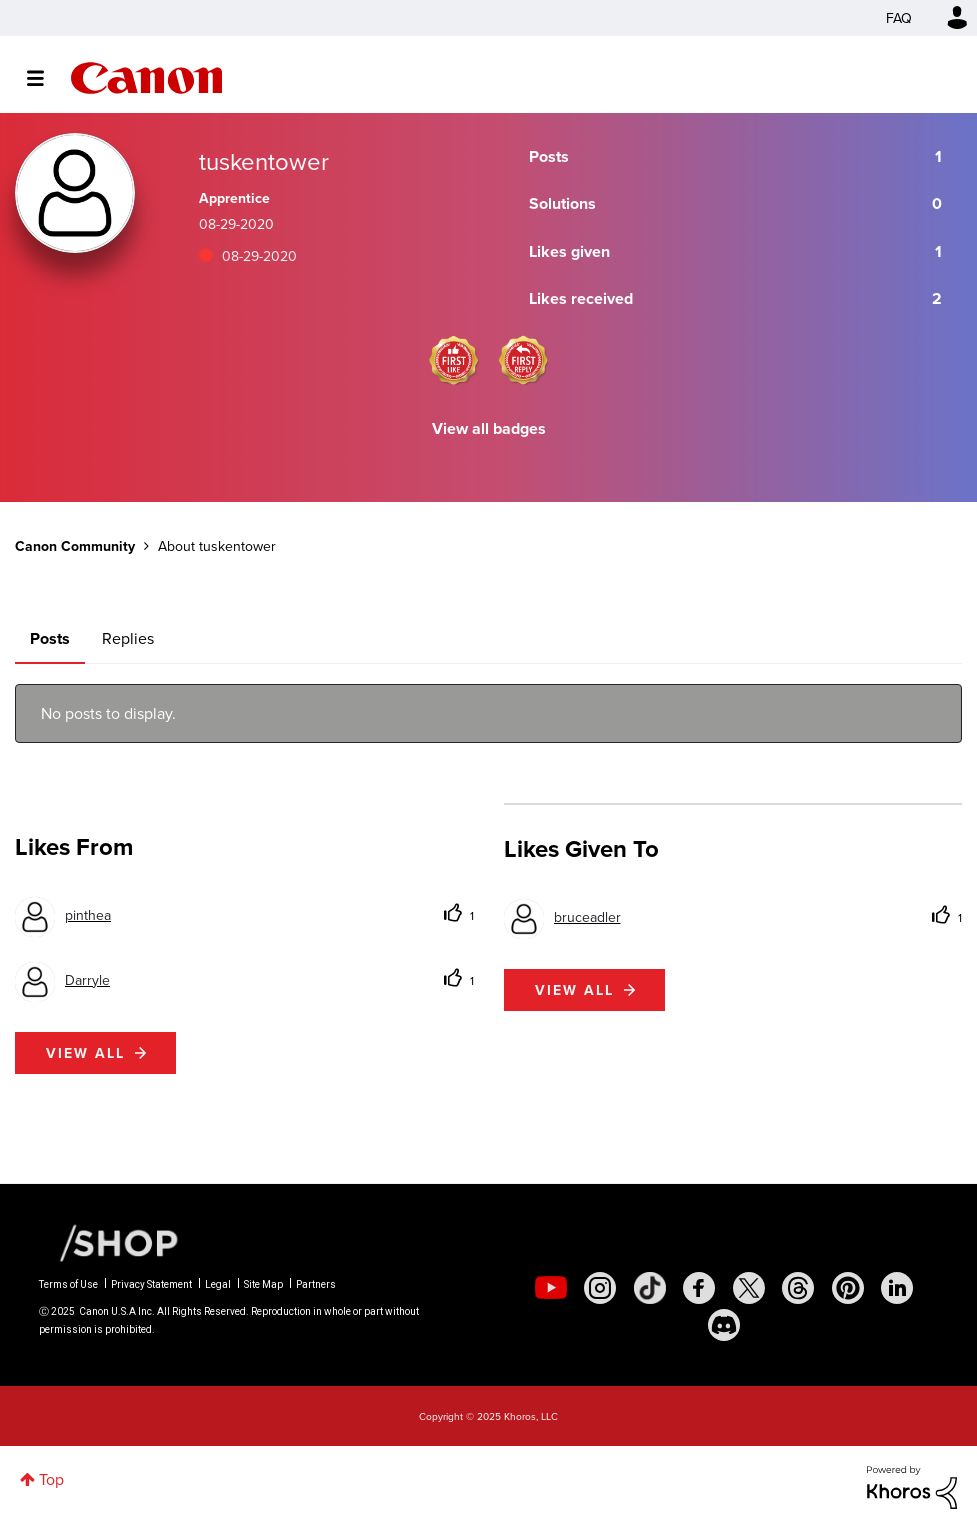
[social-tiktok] (650, 1288)
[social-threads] (798, 1288)
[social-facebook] (699, 1288)
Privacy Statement (151, 1284)
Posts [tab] (50, 638)
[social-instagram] (600, 1288)
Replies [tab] (128, 638)
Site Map (263, 1284)
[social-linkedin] (897, 1288)
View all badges (489, 428)
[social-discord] (724, 1325)
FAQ (899, 18)
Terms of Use (68, 1284)
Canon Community (146, 78)
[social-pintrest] (848, 1288)
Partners (316, 1284)
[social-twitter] (749, 1288)
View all (85, 1053)
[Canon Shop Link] (109, 1241)
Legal (218, 1284)
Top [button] (51, 1479)
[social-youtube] (551, 1288)
